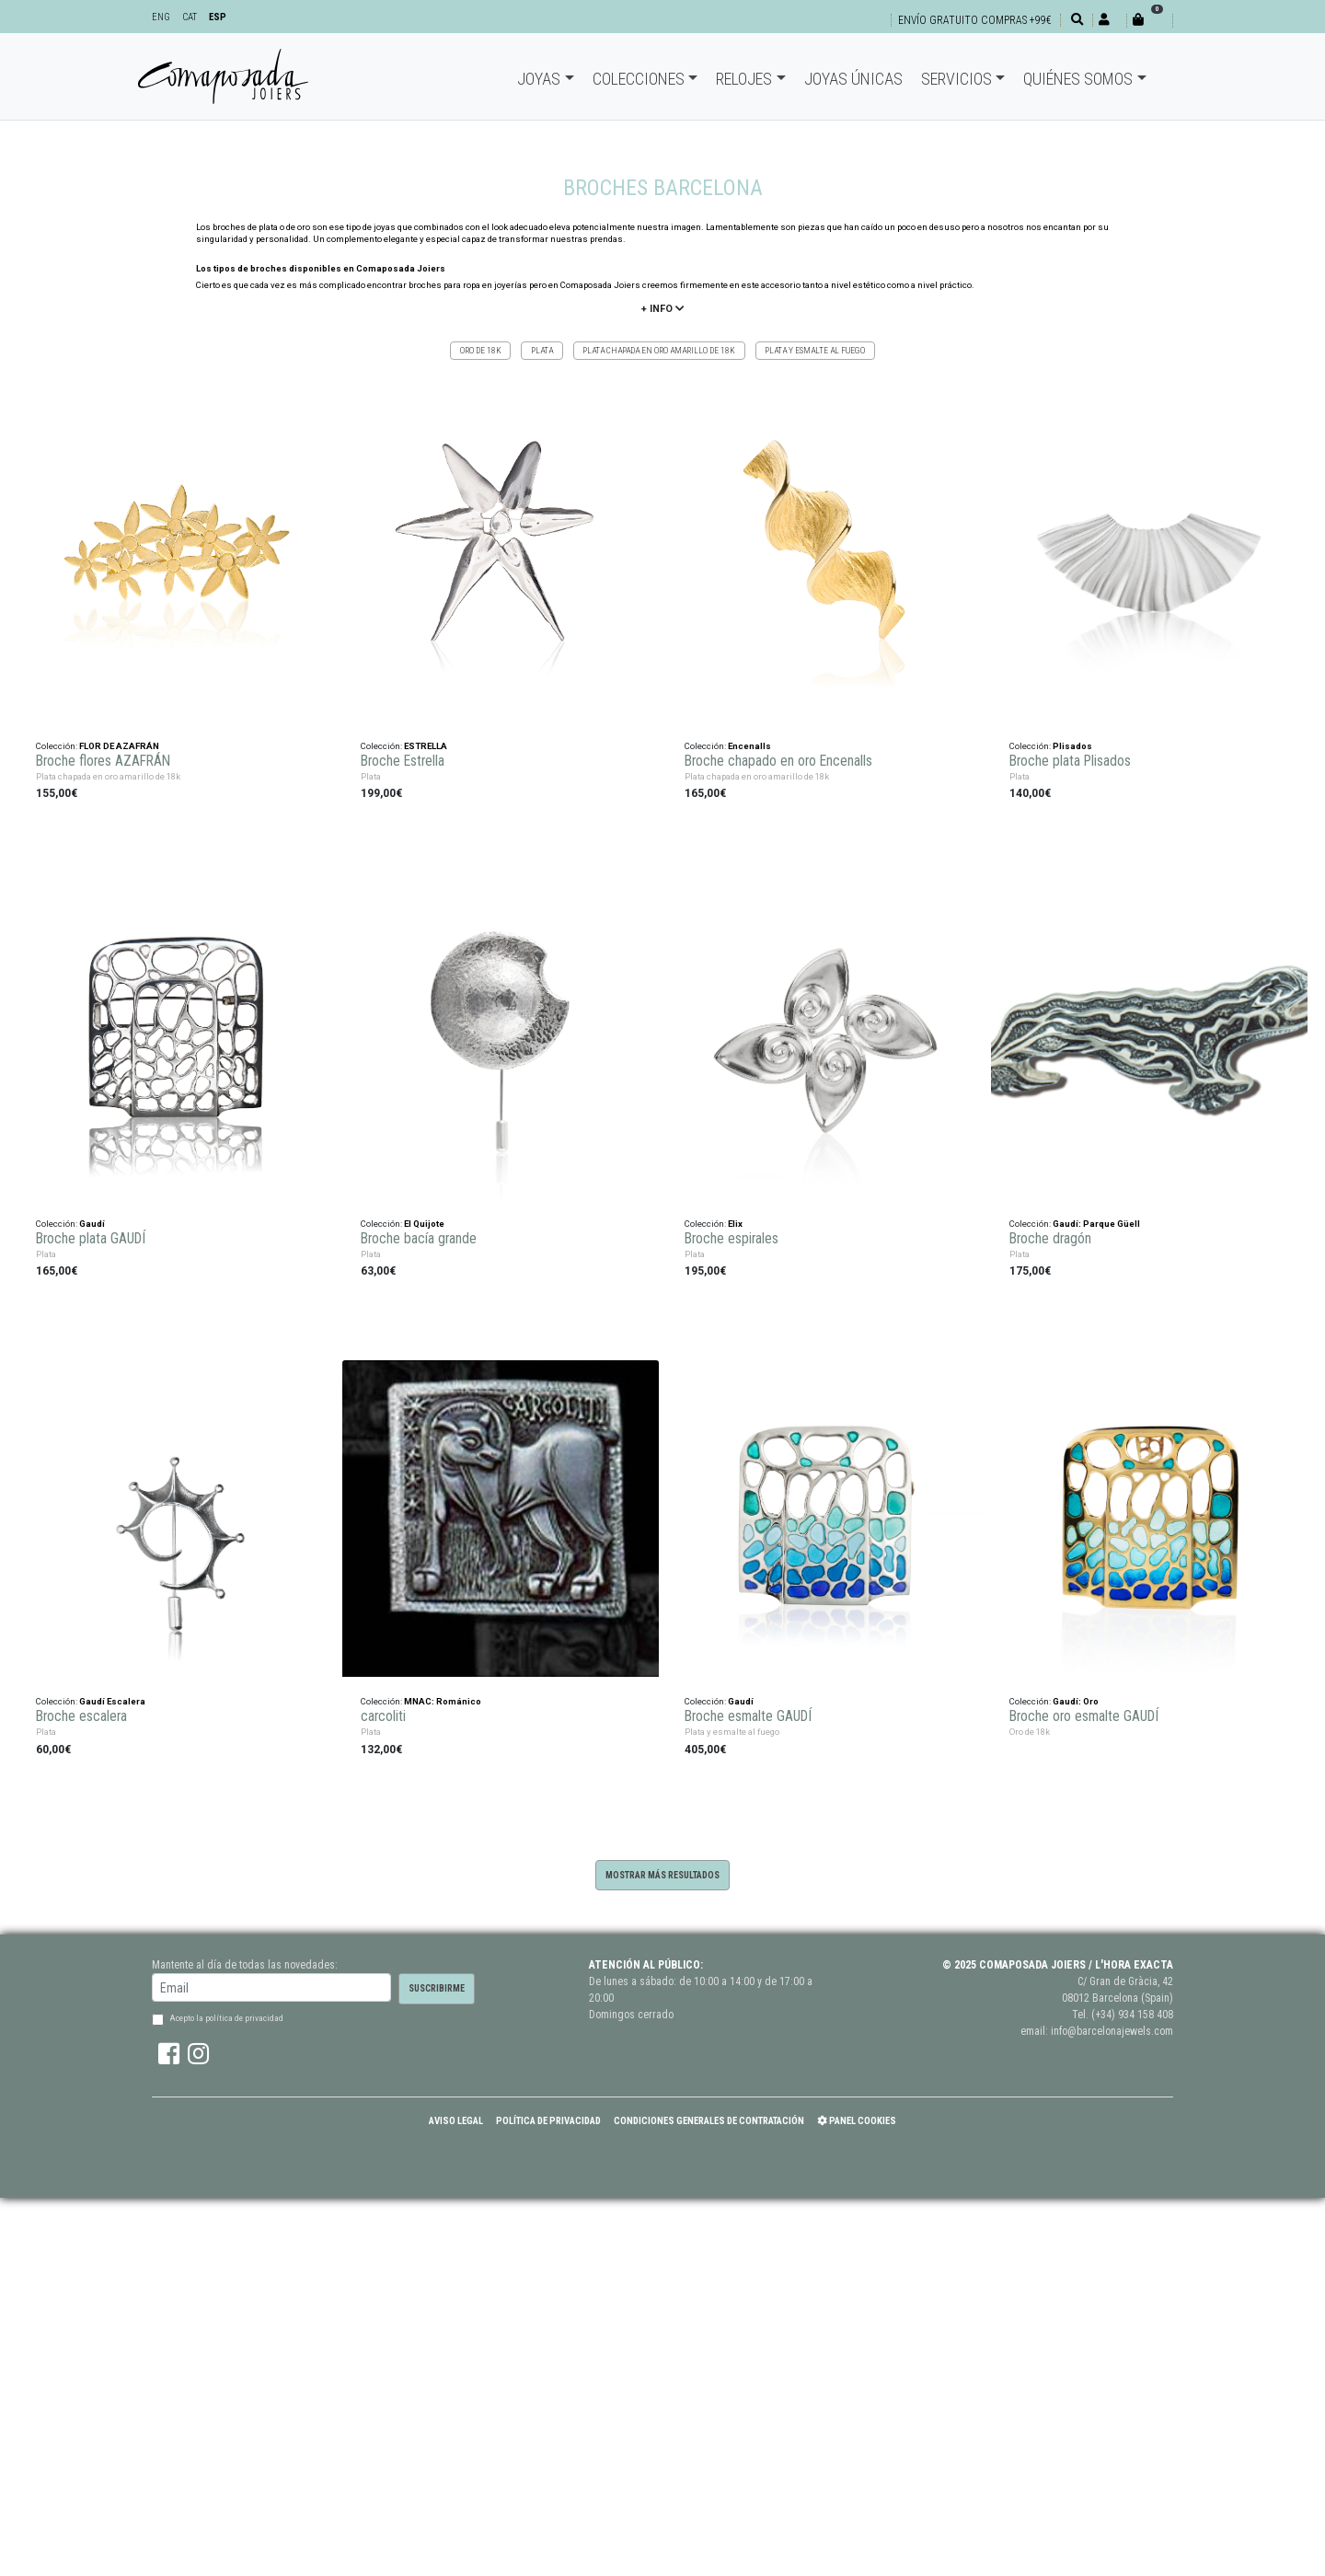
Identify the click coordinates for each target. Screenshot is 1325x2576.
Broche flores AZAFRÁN (103, 756)
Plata (542, 350)
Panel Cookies (856, 2121)
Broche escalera (81, 1712)
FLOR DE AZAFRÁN (119, 741)
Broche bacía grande (419, 1234)
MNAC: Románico (442, 1697)
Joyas (538, 78)
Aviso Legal (456, 2121)
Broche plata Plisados (1070, 756)
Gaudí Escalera (112, 1697)
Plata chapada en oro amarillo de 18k (658, 350)
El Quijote (424, 1219)
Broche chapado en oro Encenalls (778, 756)
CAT (189, 17)
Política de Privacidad (548, 2121)
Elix (735, 1219)
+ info (662, 309)
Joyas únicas (853, 78)
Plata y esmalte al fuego (815, 350)
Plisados (1072, 741)
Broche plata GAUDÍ (90, 1234)
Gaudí (92, 1219)
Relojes (744, 78)
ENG (161, 17)
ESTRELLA (425, 741)
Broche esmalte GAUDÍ (748, 1712)
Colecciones (639, 78)
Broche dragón (1050, 1234)
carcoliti (383, 1712)
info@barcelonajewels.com (1112, 2031)
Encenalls (749, 741)
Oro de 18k (480, 350)
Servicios (956, 78)
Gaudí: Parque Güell (1096, 1219)
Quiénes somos (1078, 78)
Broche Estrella (402, 756)
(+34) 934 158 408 (1132, 2014)
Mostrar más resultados (662, 1875)
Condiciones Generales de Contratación (709, 2121)
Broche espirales (731, 1234)
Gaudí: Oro (1076, 1697)
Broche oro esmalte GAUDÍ (1083, 1712)
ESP (217, 17)
